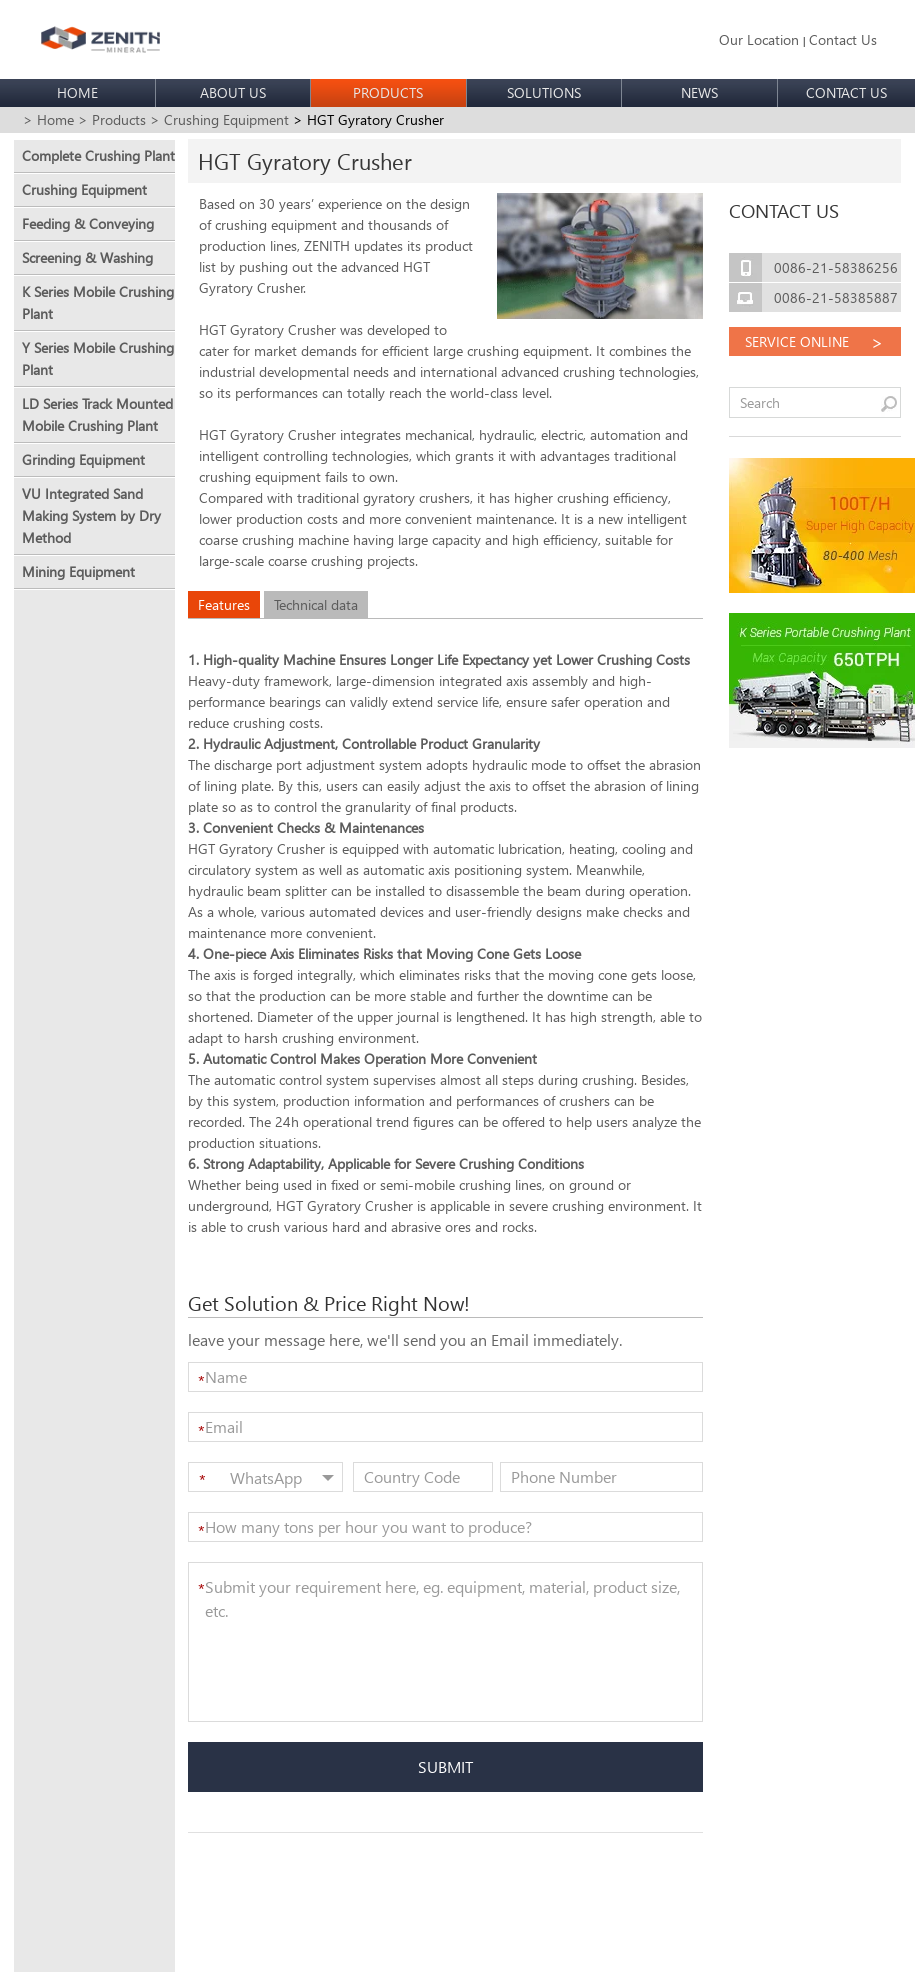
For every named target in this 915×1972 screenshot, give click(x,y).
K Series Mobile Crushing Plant (98, 302)
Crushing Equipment (84, 189)
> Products (112, 119)
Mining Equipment (78, 571)
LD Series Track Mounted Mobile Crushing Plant (97, 414)
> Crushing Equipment (219, 119)
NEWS (699, 92)
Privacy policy (428, 1943)
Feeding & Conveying (88, 223)
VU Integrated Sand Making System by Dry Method (91, 515)
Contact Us (843, 39)
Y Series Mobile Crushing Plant (98, 358)
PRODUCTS (388, 92)
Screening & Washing (87, 257)
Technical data (316, 604)
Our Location (759, 39)
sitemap (359, 1943)
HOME (77, 92)
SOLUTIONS (544, 92)
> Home (48, 119)
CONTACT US (846, 92)
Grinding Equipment (83, 459)
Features (224, 604)
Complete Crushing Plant (98, 155)
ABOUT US (233, 92)
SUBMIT (445, 1766)
